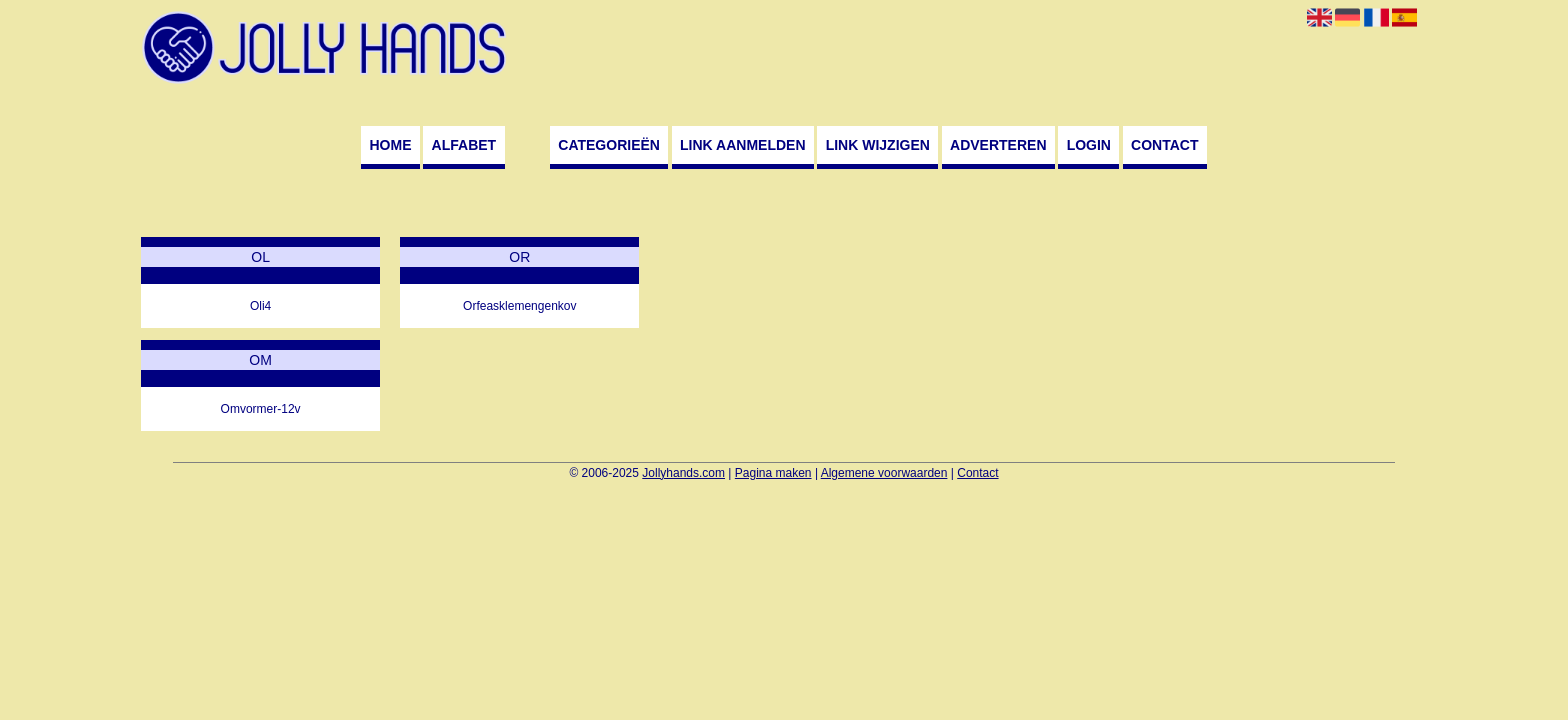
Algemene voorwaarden (884, 473)
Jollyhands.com (683, 473)
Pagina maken (773, 473)
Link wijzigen (878, 145)
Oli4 (260, 306)
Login (1089, 145)
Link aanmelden (742, 145)
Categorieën (609, 145)
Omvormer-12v (261, 409)
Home (390, 145)
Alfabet (464, 145)
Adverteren (998, 145)
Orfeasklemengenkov (519, 306)
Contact (1164, 145)
